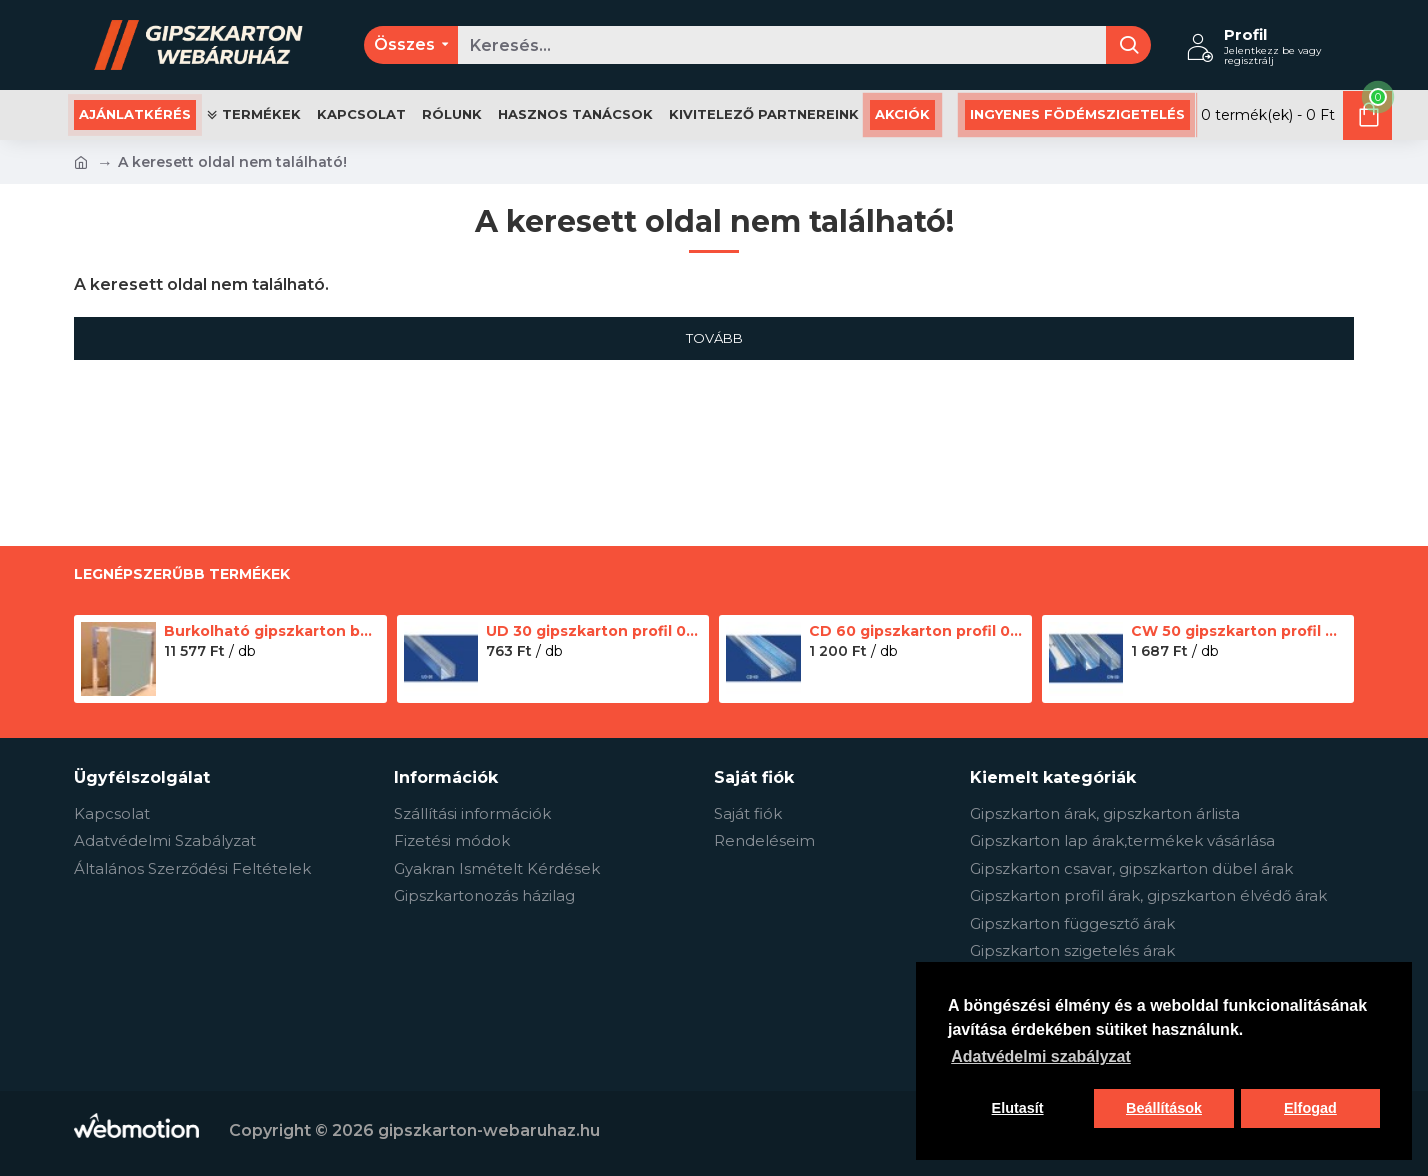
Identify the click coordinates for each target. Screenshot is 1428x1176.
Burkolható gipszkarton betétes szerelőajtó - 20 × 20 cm (272, 631)
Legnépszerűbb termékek (182, 574)
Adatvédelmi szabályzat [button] (1041, 1056)
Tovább (714, 338)
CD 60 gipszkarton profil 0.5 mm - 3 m (917, 631)
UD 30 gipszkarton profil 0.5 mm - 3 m (594, 631)
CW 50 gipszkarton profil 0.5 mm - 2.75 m (1239, 631)
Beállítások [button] (1164, 1108)
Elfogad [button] (1310, 1108)
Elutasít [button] (1018, 1108)
